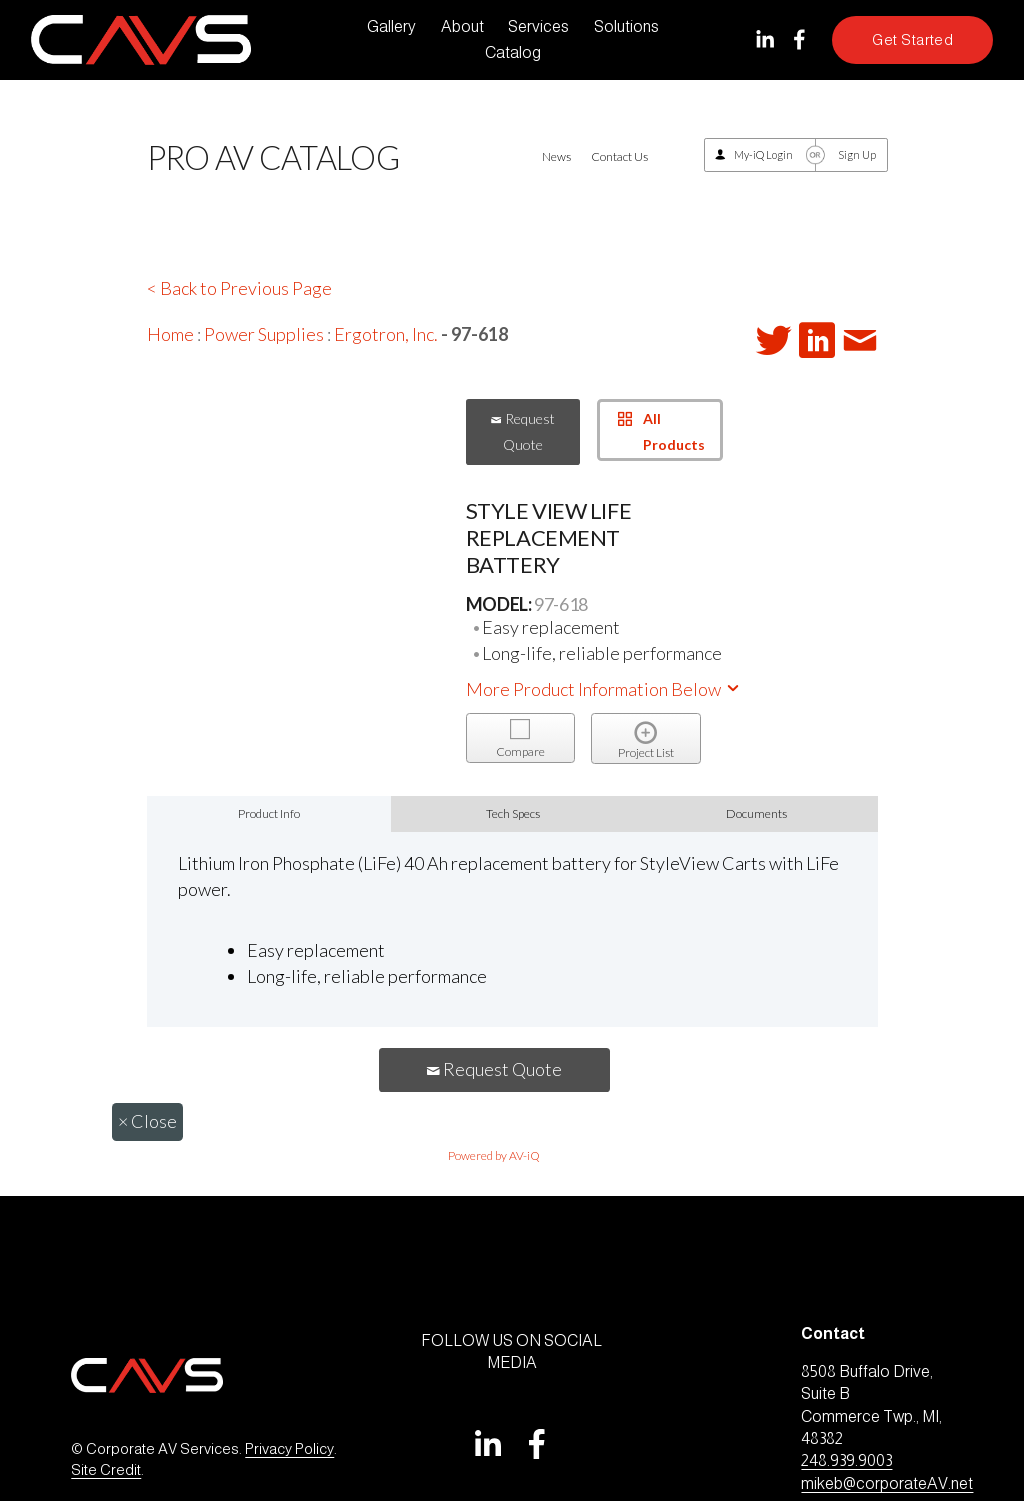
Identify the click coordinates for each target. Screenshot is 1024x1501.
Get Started (912, 40)
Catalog (513, 52)
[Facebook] (799, 39)
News (556, 156)
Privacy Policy (289, 1449)
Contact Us (619, 156)
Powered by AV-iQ (494, 1155)
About (462, 26)
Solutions (626, 26)
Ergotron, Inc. (386, 334)
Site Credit (106, 1470)
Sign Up (857, 154)
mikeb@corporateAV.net (887, 1483)
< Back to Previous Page (239, 288)
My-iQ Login (763, 154)
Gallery (391, 26)
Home (170, 334)
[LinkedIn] (764, 39)
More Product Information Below (604, 689)
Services (538, 26)
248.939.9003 (846, 1460)
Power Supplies (264, 334)
